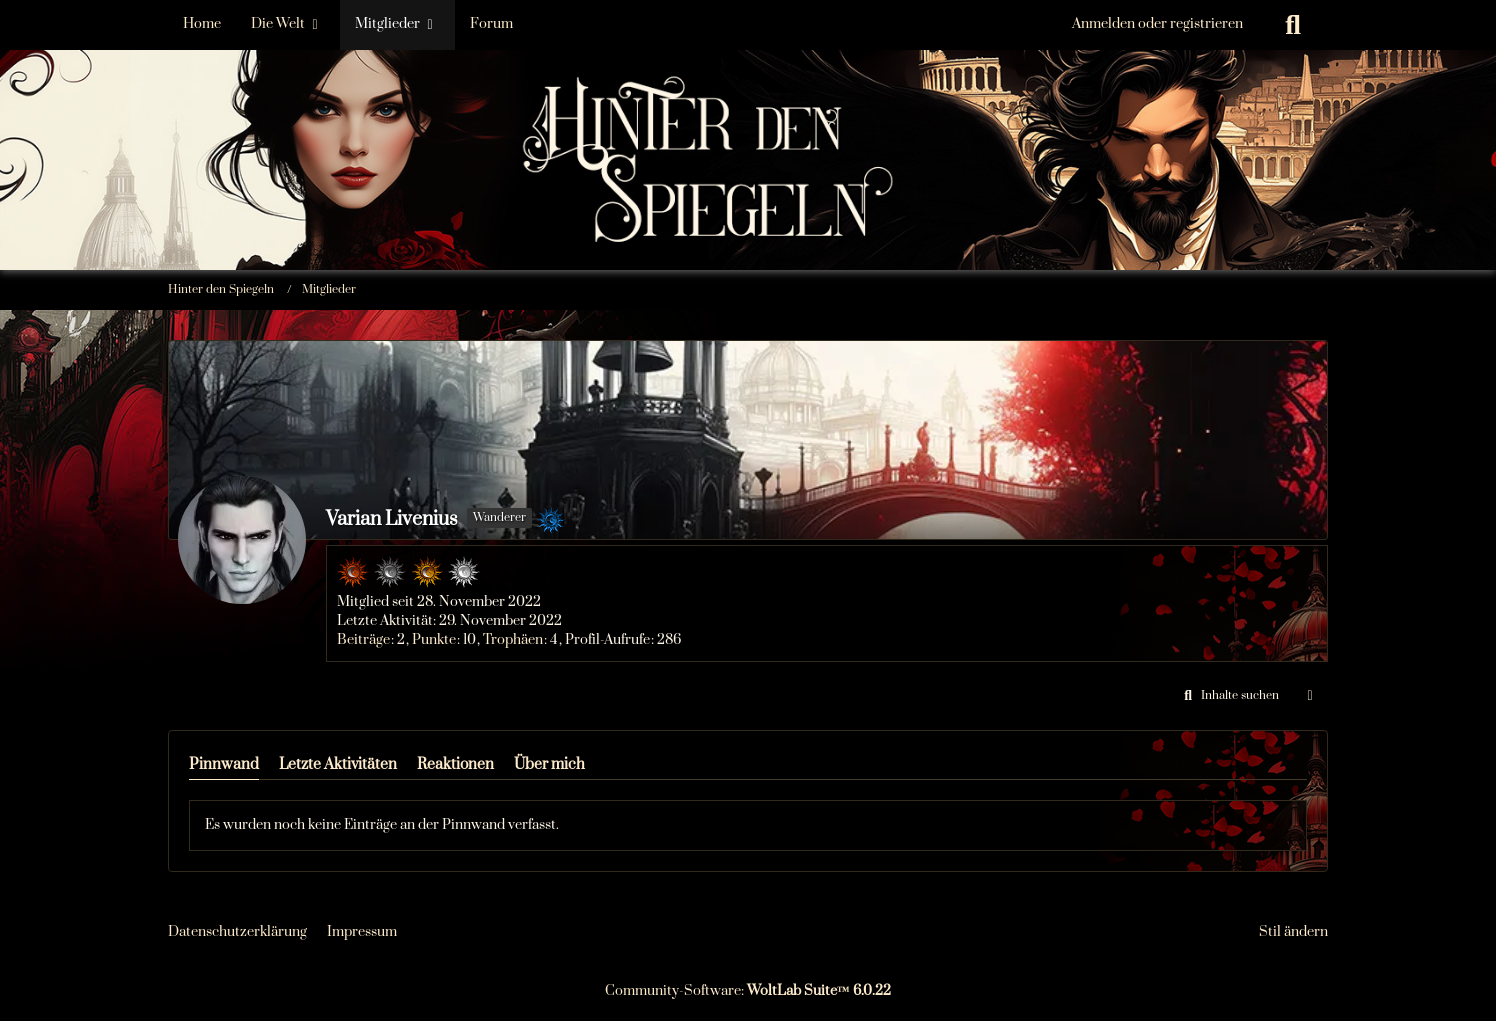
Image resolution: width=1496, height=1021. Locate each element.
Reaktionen (455, 764)
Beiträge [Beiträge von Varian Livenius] (363, 640)
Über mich (549, 764)
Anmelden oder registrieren (1157, 24)
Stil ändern (1293, 932)
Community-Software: (748, 991)
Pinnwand (224, 764)
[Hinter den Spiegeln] (748, 99)
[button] (1228, 696)
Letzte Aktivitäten (338, 764)
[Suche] (1293, 25)
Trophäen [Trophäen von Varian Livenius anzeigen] (513, 640)
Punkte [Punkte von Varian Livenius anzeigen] (434, 640)
